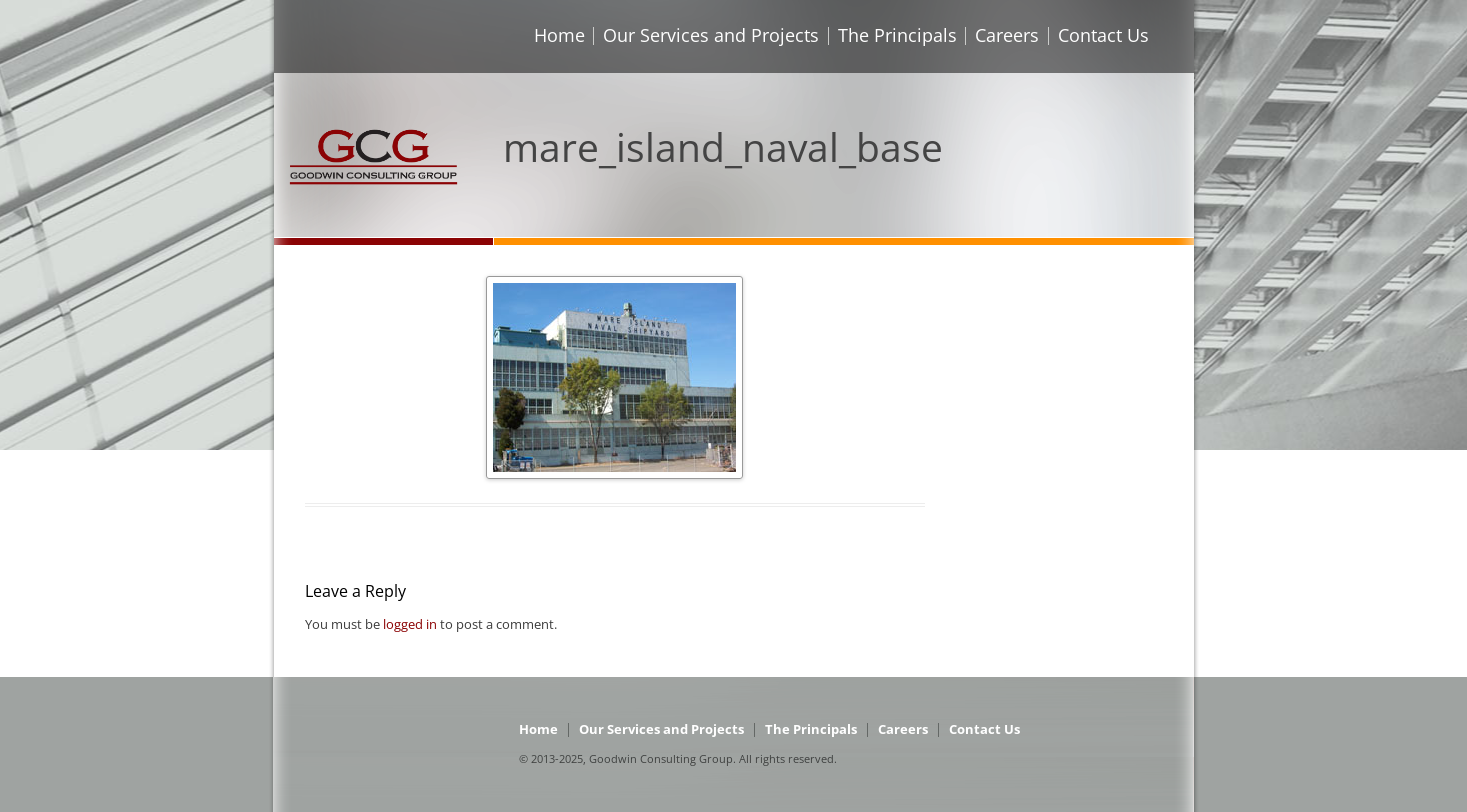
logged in (410, 624)
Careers (1007, 35)
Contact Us (1103, 35)
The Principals (897, 35)
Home (559, 35)
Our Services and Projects (711, 35)
